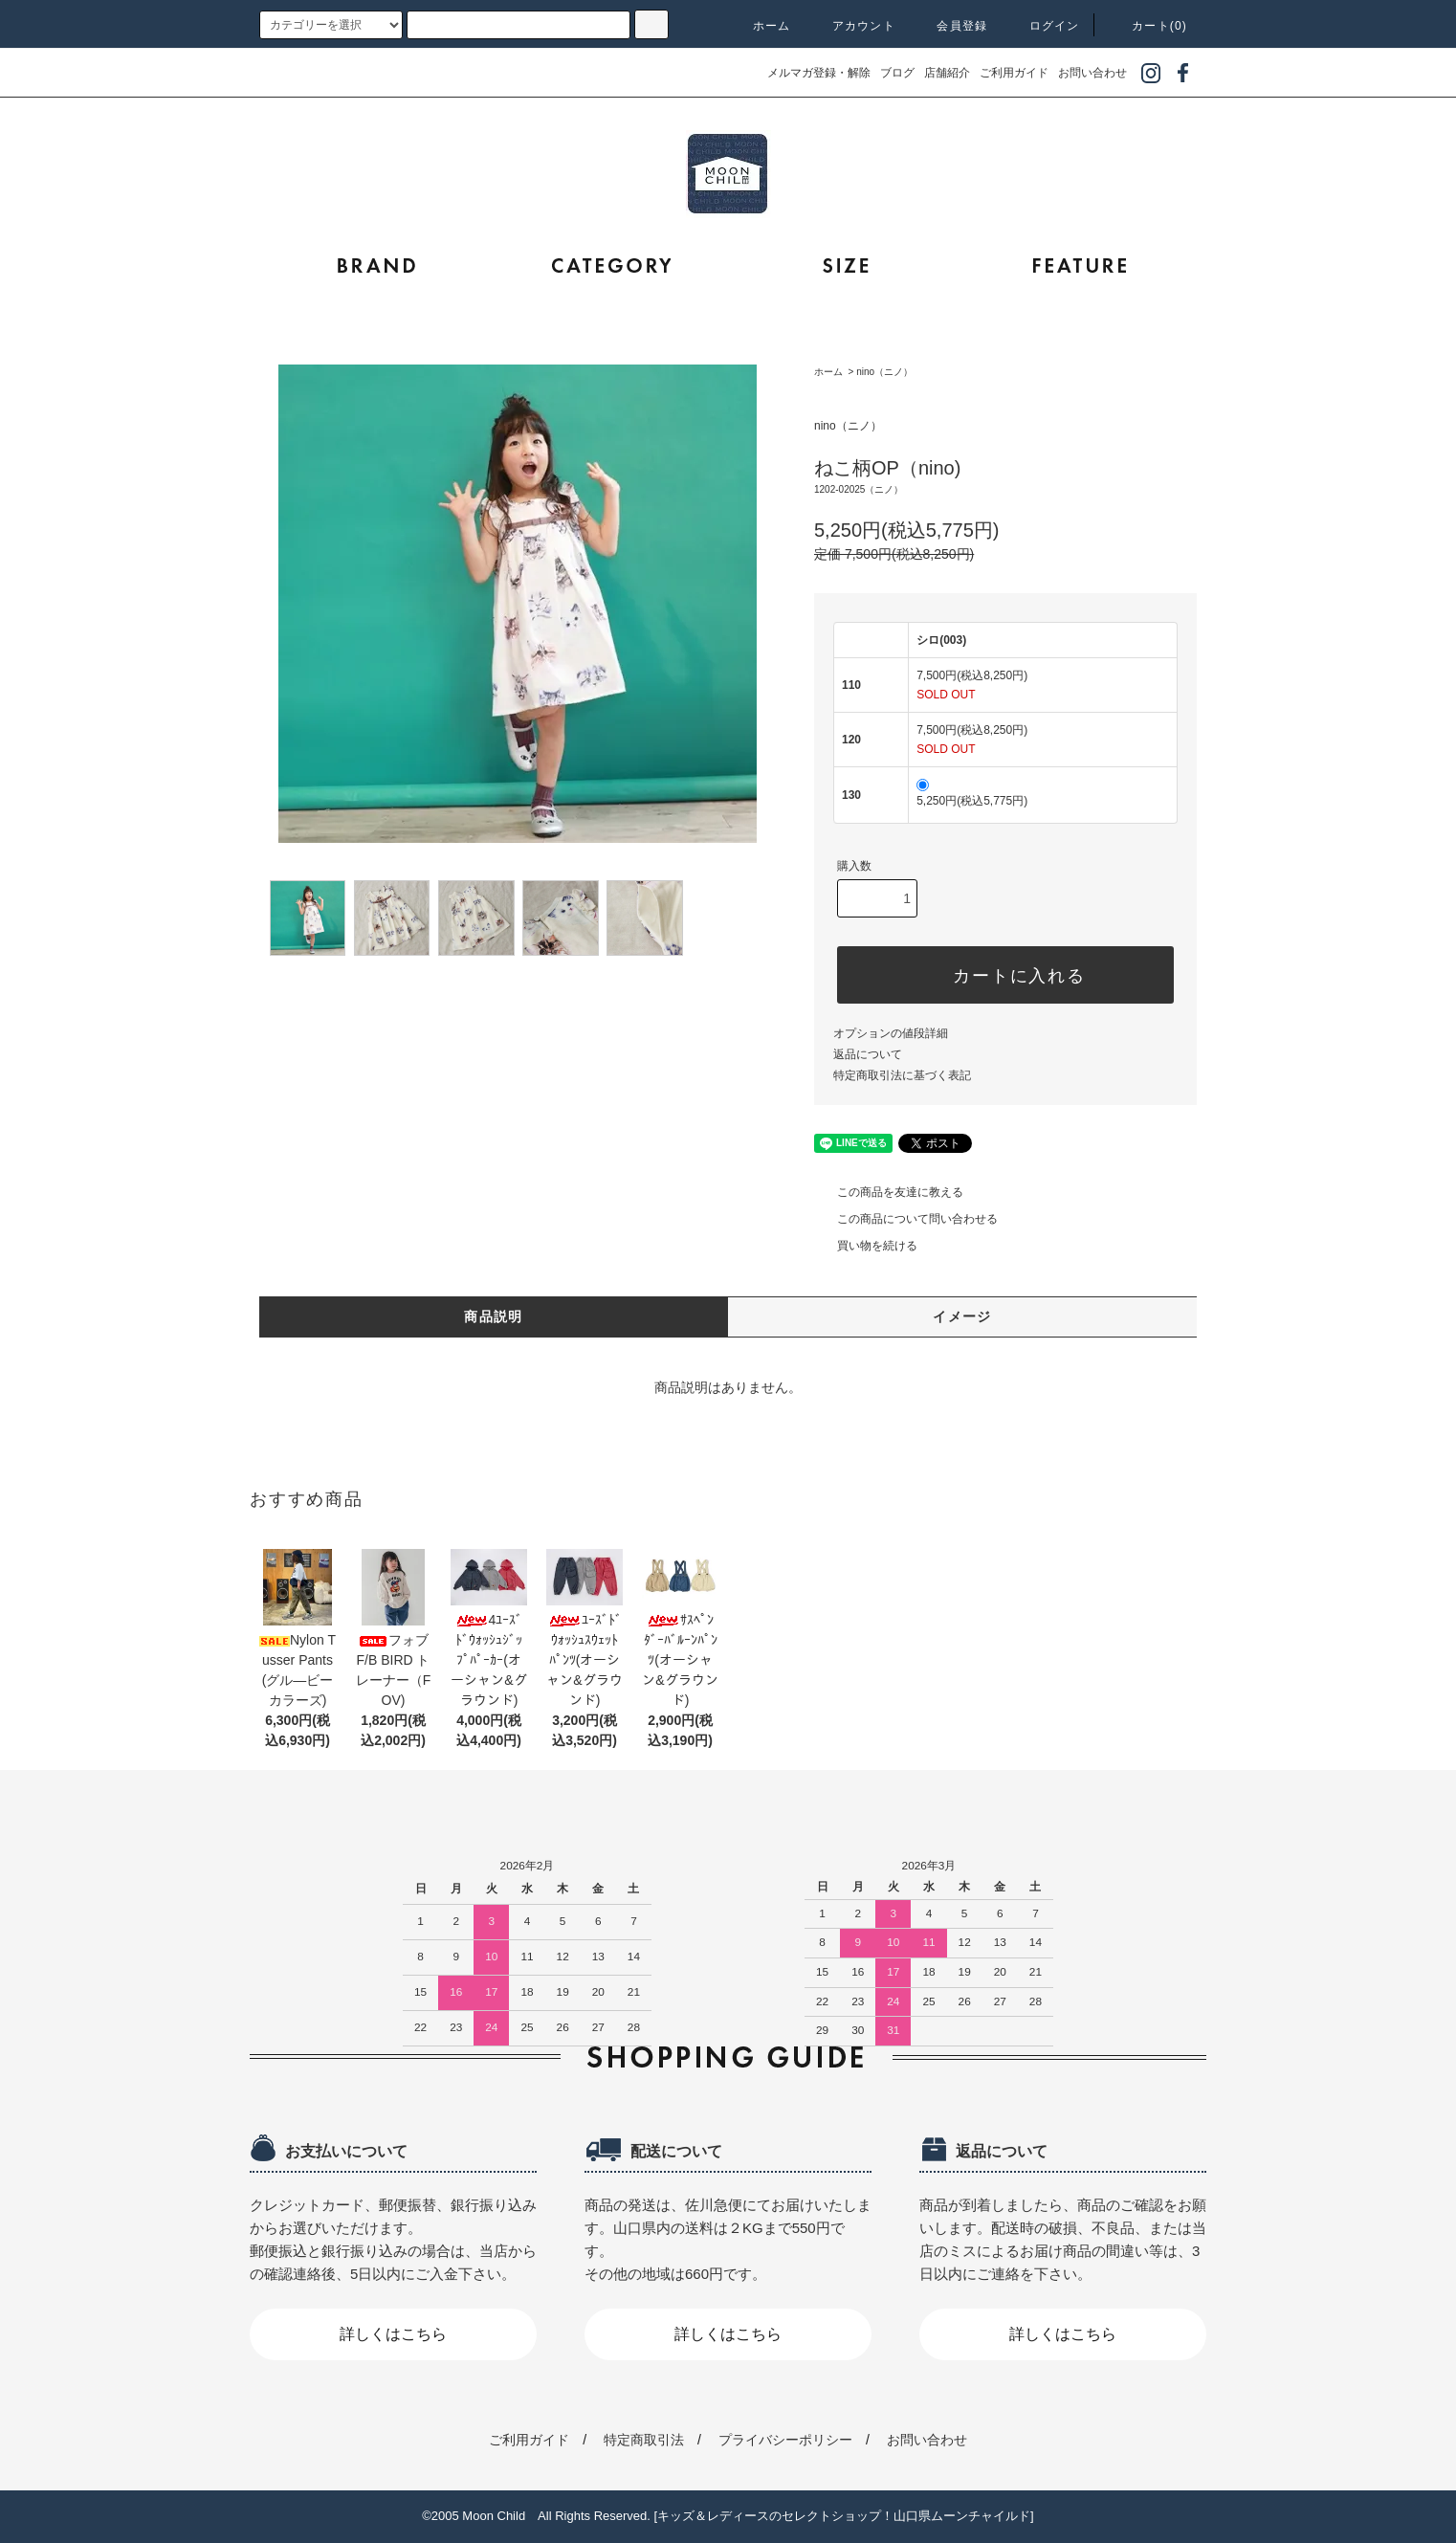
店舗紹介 (947, 72)
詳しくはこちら (393, 2334)
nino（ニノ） (884, 371)
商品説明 (493, 1316)
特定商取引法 (644, 2439)
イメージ (962, 1316)
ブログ (897, 72)
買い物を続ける (865, 1245)
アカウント (852, 26)
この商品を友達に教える (888, 1192)
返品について (867, 1054)
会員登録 (950, 26)
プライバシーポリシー (785, 2439)
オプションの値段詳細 (890, 1033)
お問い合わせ (1092, 72)
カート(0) (1148, 26)
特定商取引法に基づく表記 (902, 1075)
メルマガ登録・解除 (819, 72)
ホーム (760, 26)
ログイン (1043, 26)
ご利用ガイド (1014, 72)
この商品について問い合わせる (906, 1219)
